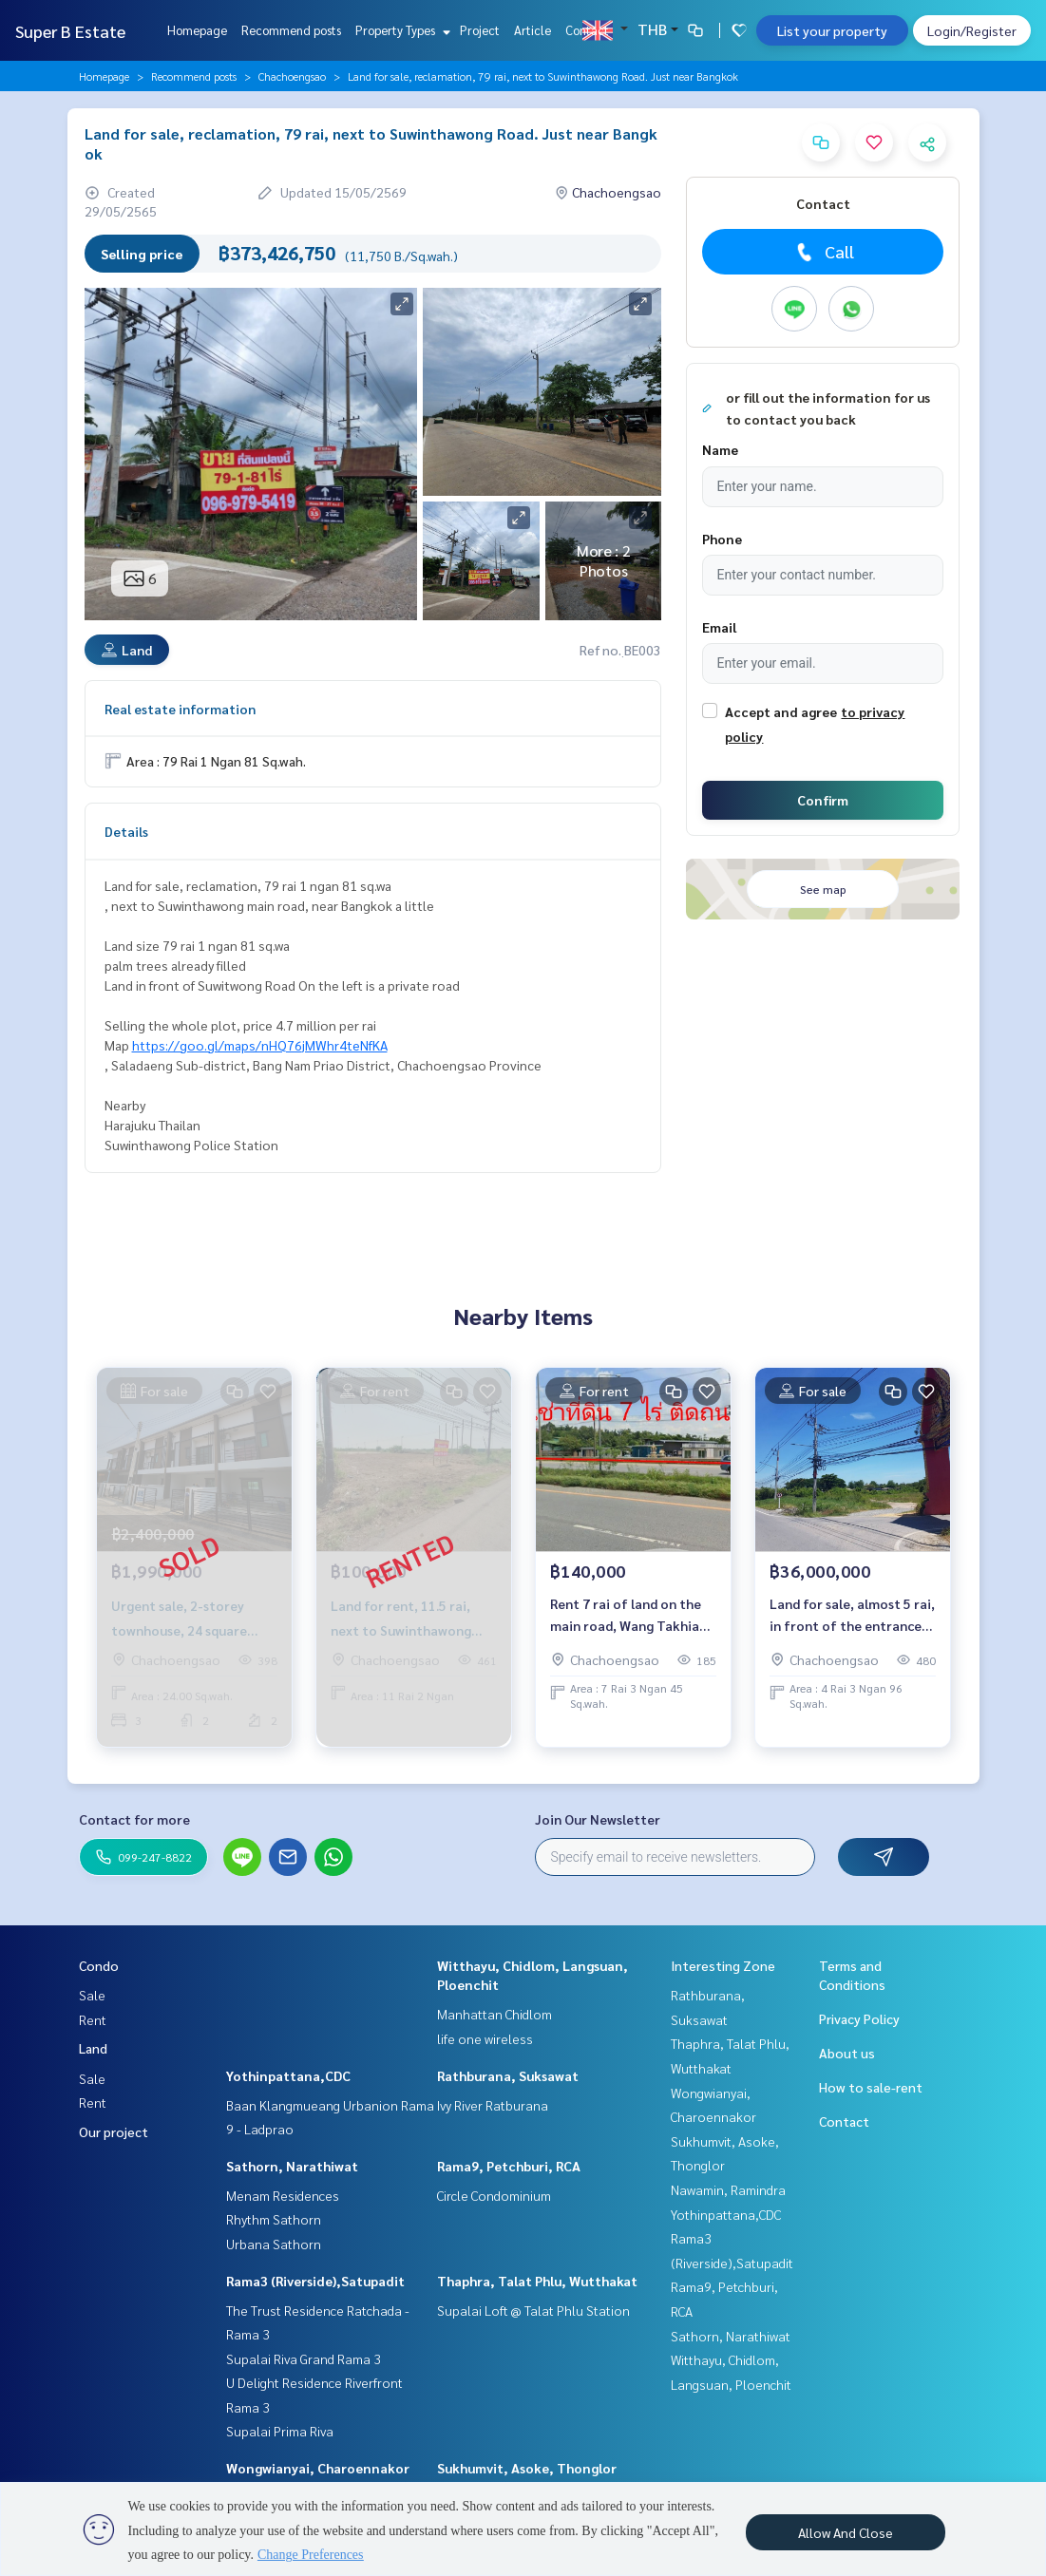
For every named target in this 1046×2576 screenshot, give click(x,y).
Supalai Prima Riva (279, 2430)
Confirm (822, 799)
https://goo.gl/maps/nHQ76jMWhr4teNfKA (260, 1044)
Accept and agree (781, 711)
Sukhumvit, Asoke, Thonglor (527, 2467)
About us (847, 2052)
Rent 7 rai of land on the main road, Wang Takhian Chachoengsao (628, 1615)
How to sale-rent (870, 2086)
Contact (587, 30)
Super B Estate (70, 31)
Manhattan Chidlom (494, 2013)
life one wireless (485, 2038)
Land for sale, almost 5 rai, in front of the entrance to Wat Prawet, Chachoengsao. (852, 1615)
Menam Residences (282, 2195)
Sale (92, 1994)
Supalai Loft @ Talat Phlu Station (533, 2310)
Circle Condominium (494, 2195)
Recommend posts (291, 30)
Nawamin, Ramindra (728, 2189)
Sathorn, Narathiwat (292, 2165)
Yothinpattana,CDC (288, 2075)
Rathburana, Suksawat (508, 2075)
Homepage (197, 30)
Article (532, 30)
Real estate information (180, 708)
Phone (722, 538)
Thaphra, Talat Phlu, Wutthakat (537, 2280)
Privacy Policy (859, 2018)
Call (823, 251)
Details (126, 831)
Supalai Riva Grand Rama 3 (303, 2358)
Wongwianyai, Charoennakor (317, 2467)
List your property (832, 30)
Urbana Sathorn (273, 2243)
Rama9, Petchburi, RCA (508, 2165)
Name (720, 449)
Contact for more (134, 1819)
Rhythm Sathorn (273, 2218)
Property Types (400, 30)
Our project (113, 2131)
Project (480, 30)
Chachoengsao (292, 76)
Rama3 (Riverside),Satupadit (315, 2280)
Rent (92, 2019)
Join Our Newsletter (597, 1819)
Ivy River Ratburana (492, 2104)
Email (719, 626)
